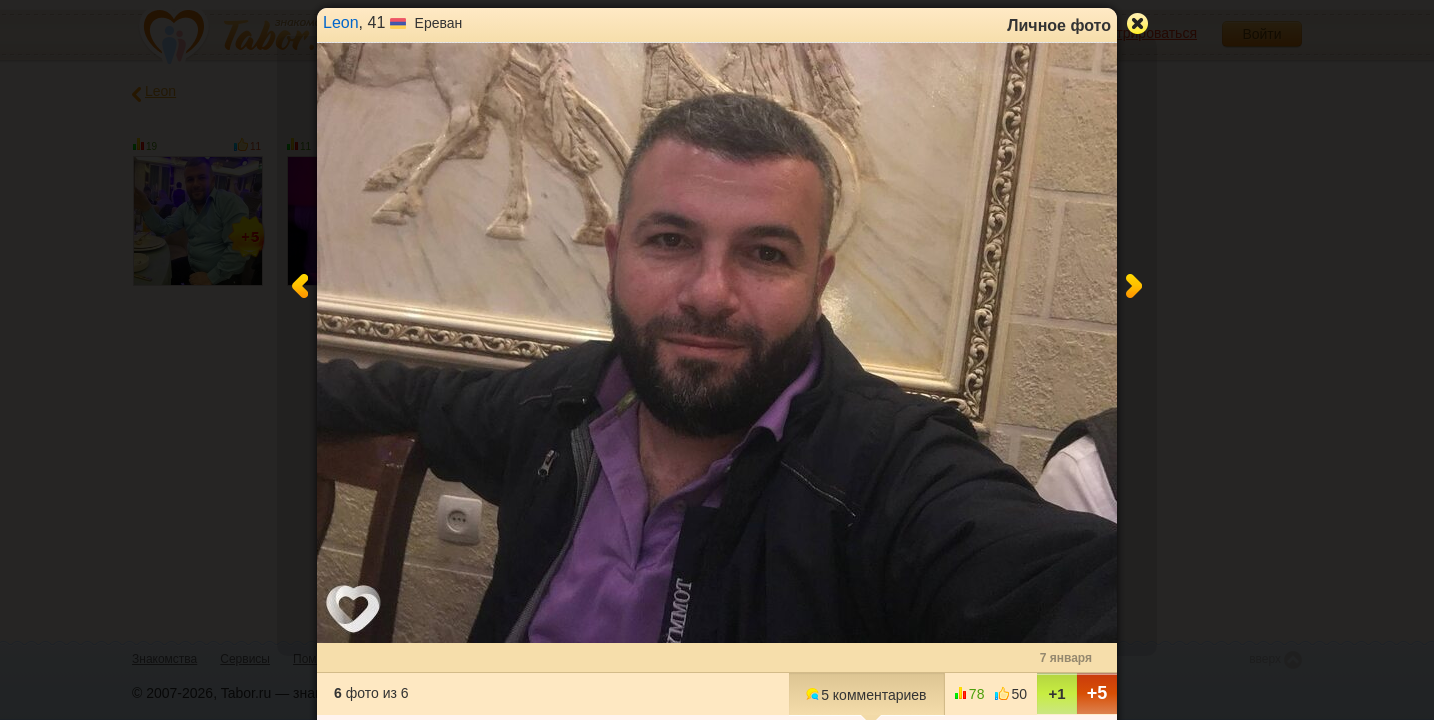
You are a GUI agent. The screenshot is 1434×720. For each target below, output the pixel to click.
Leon (341, 22)
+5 (1097, 693)
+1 (1056, 693)
